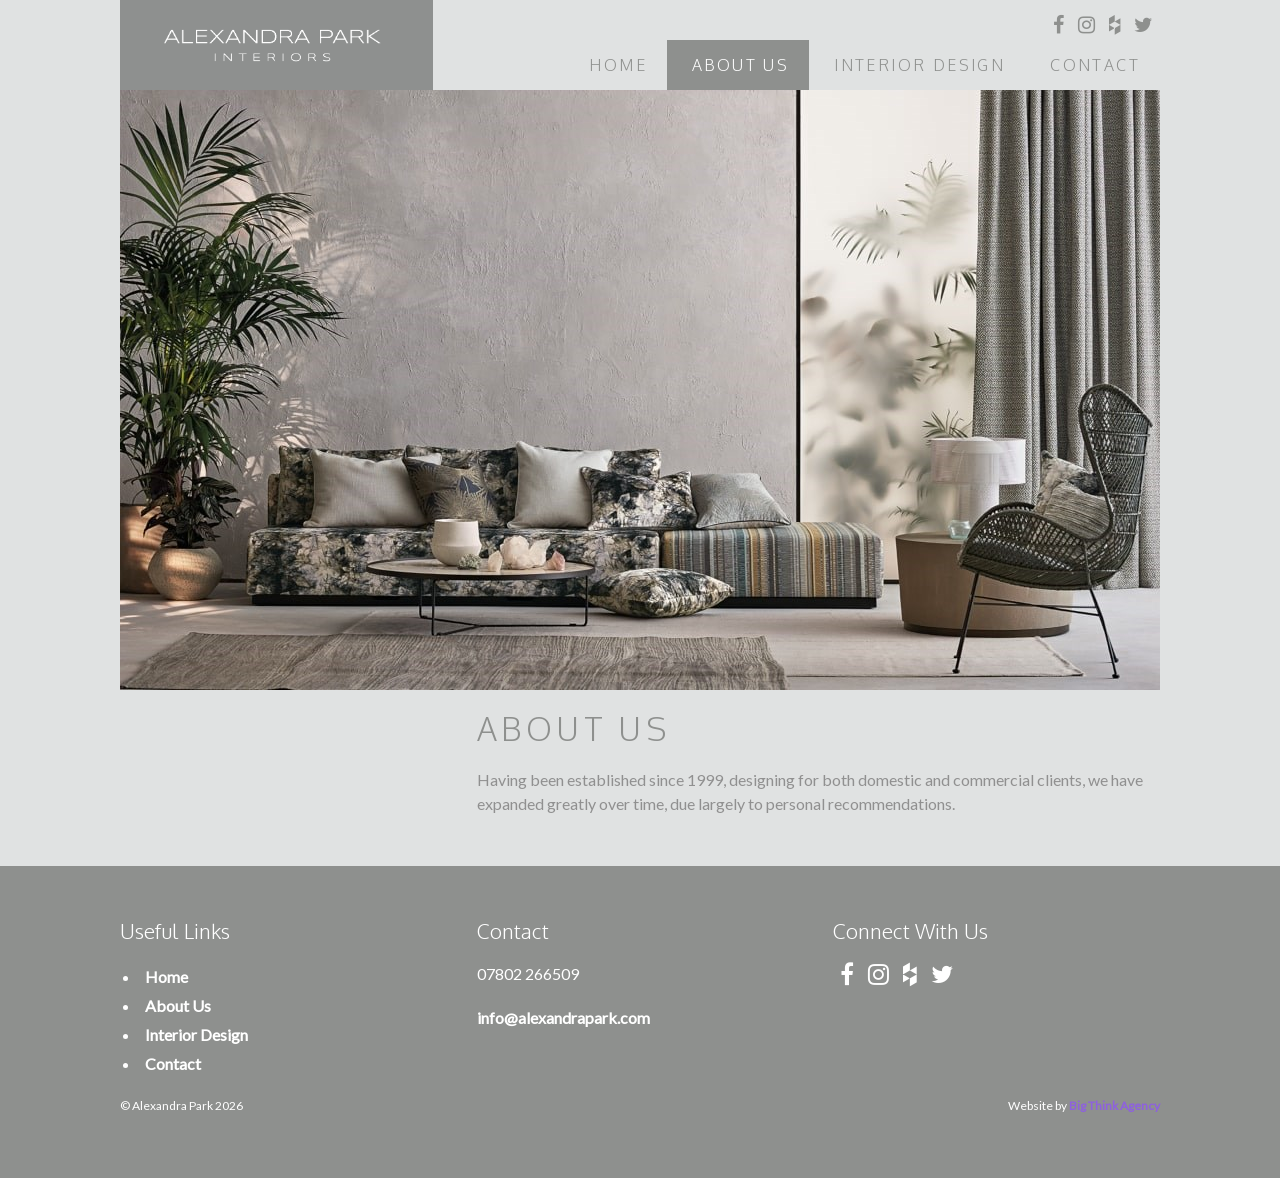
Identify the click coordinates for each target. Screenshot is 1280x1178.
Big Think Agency (1114, 1105)
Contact (1095, 65)
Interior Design (919, 65)
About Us (740, 65)
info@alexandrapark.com (563, 1017)
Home (618, 65)
